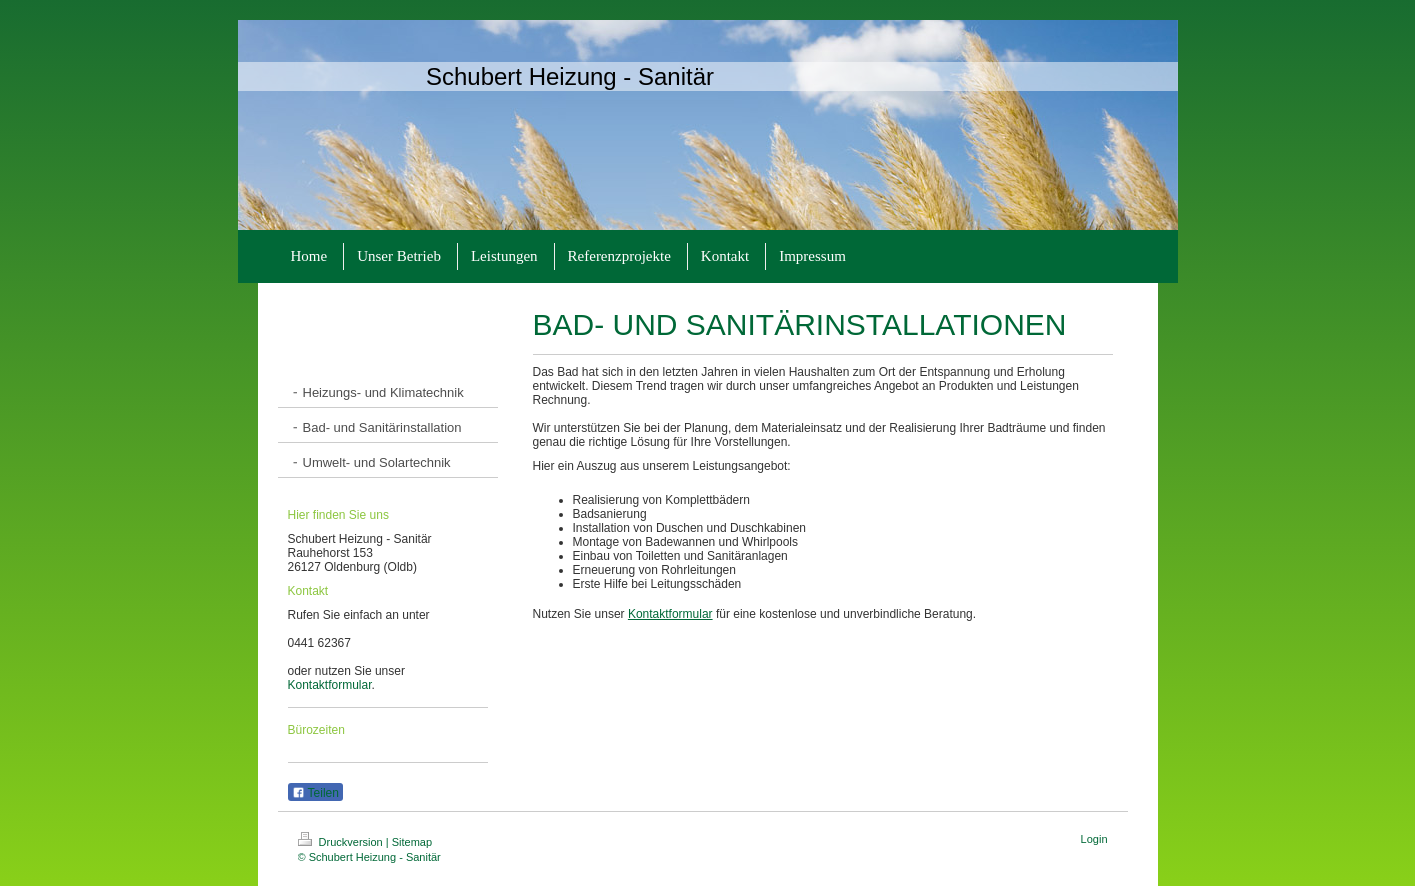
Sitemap (412, 842)
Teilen (315, 793)
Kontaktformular (330, 685)
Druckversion (342, 842)
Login (1094, 839)
